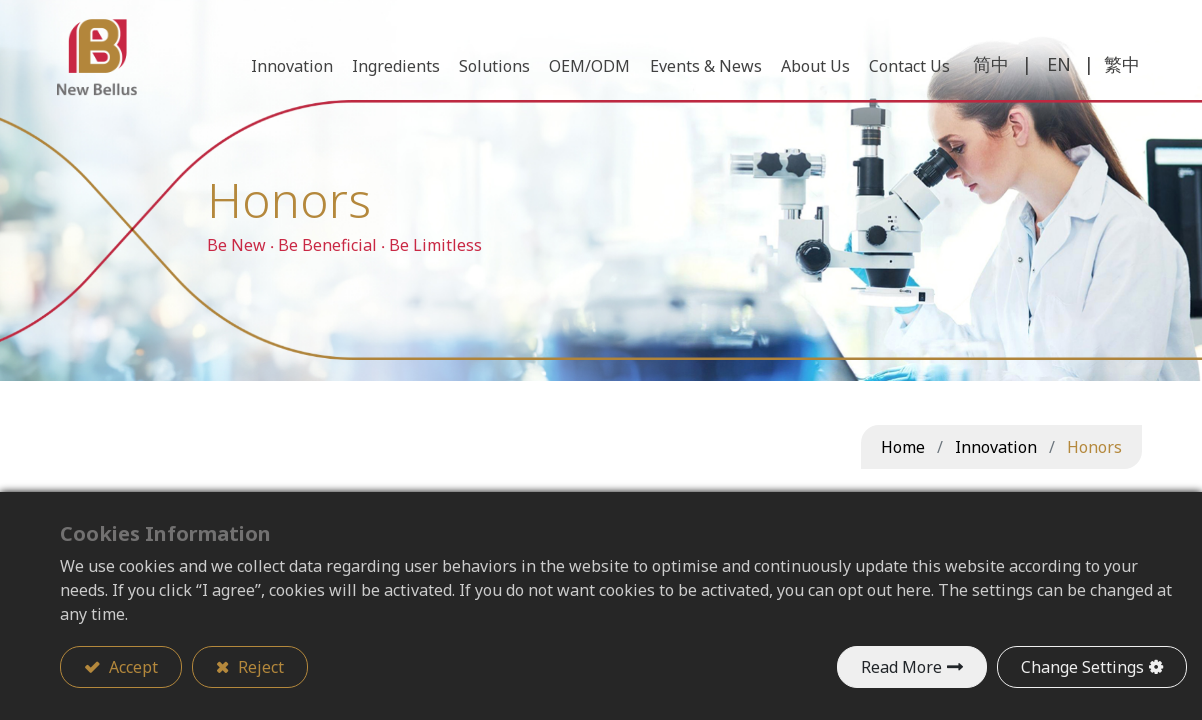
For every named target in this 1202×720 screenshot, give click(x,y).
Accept (131, 667)
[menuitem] (907, 70)
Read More (901, 667)
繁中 (1119, 68)
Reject (259, 667)
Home (903, 447)
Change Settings (1082, 667)
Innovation (996, 447)
